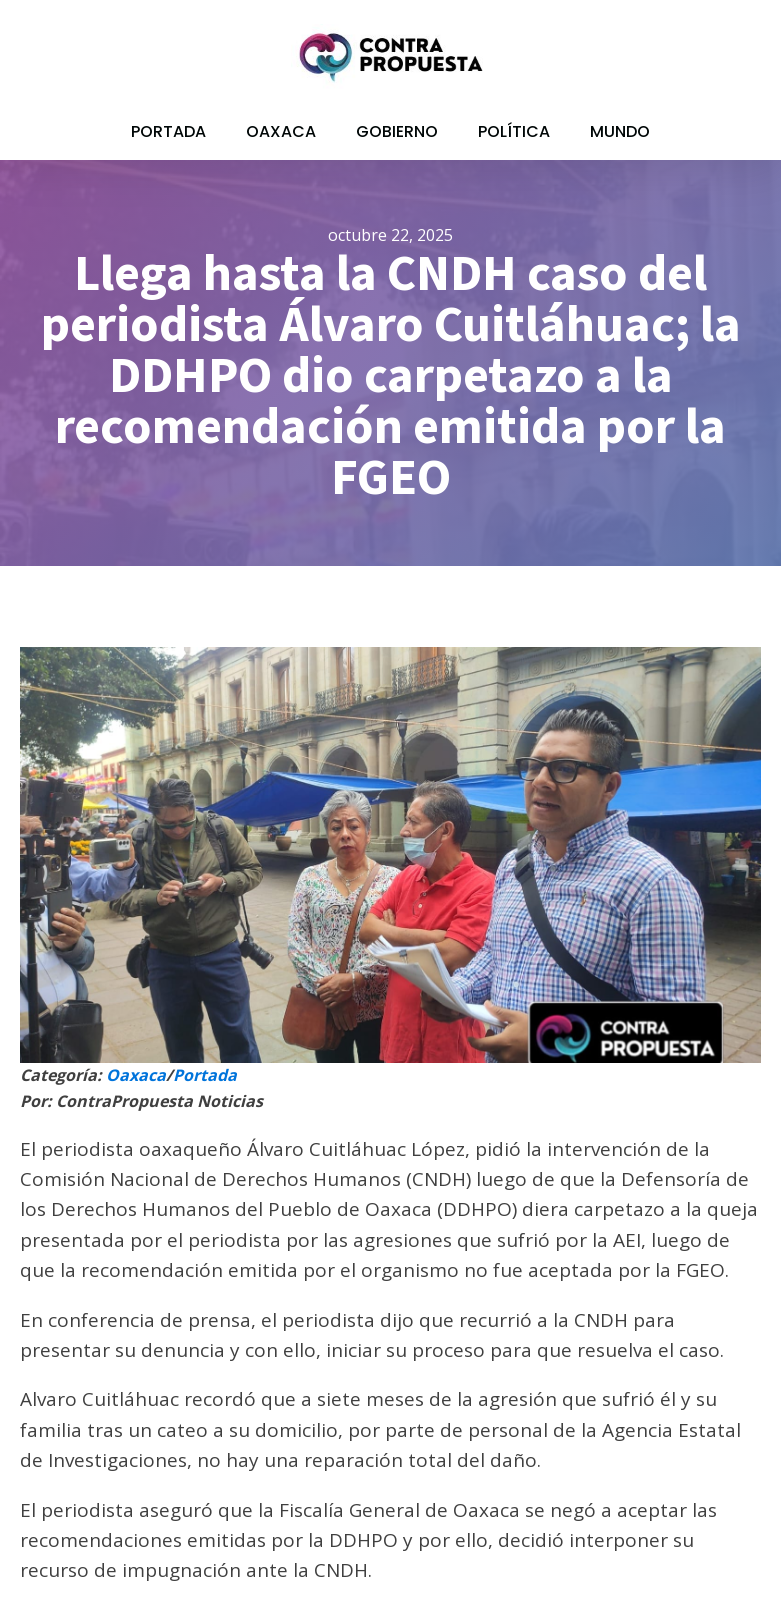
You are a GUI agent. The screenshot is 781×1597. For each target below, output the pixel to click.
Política (514, 131)
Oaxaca (281, 131)
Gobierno (397, 131)
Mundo (620, 131)
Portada (168, 131)
